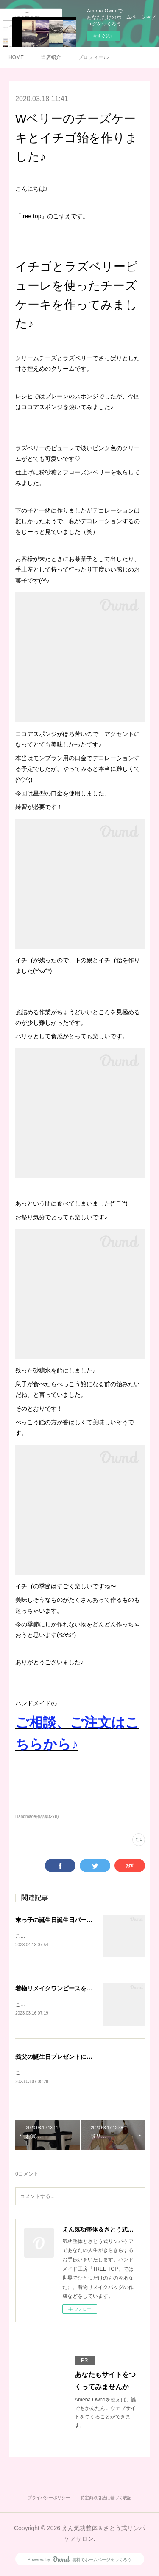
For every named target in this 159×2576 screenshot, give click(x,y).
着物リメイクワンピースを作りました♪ (67, 1988)
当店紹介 (51, 57)
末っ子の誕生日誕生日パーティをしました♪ (73, 1919)
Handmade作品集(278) (37, 1816)
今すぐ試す (103, 36)
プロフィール (93, 57)
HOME (16, 57)
